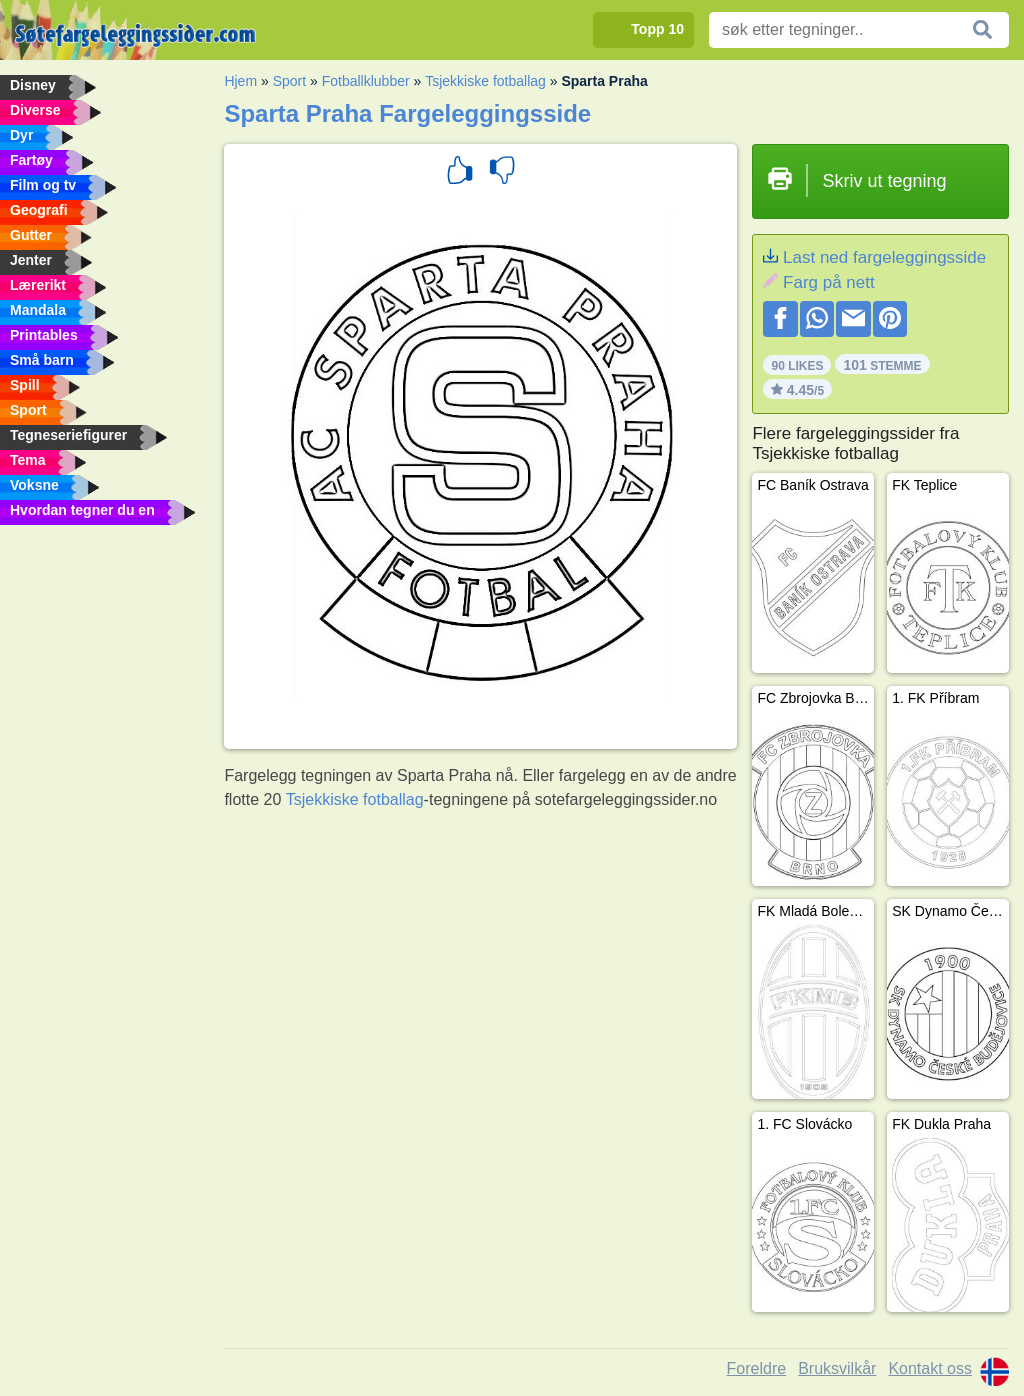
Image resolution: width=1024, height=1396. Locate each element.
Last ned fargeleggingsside (884, 257)
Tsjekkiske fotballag (485, 81)
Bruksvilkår (837, 1368)
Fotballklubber (366, 81)
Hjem (240, 81)
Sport (289, 81)
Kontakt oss (930, 1368)
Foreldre (757, 1368)
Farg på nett (829, 282)
